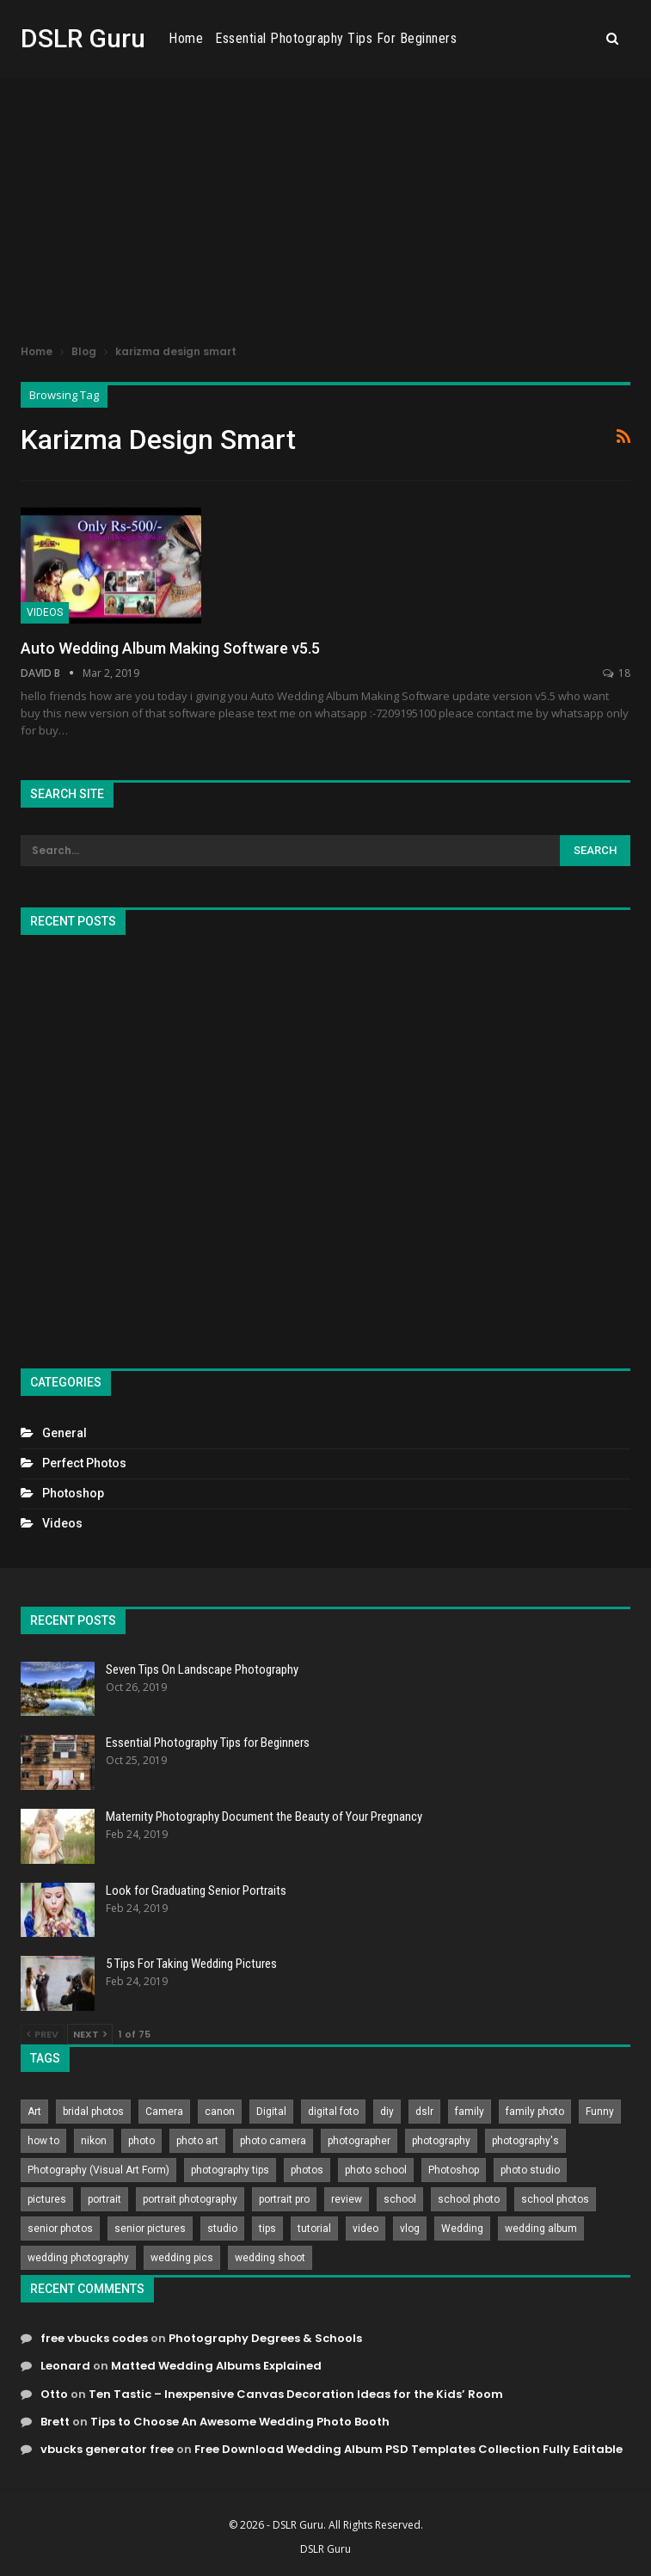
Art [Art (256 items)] (34, 2112)
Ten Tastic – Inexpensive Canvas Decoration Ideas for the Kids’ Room (296, 2394)
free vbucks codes (94, 2338)
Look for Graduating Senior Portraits (196, 1890)
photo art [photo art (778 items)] (197, 2141)
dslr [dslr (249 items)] (424, 2112)
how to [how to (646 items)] (43, 2141)
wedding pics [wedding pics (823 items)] (181, 2258)
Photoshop (73, 1493)
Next (90, 2034)
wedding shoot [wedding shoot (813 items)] (270, 2258)
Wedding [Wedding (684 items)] (462, 2228)
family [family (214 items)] (469, 2112)
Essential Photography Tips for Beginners (427, 38)
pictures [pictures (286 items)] (47, 2199)
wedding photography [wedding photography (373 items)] (78, 2258)
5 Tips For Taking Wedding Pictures (191, 1963)
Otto (54, 2394)
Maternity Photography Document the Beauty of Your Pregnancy (264, 1816)
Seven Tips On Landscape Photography (202, 1669)
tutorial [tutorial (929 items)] (314, 2228)
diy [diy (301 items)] (387, 2112)
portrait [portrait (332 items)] (104, 2199)
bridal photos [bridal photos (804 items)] (93, 2112)
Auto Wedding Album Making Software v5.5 (170, 648)
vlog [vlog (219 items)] (410, 2228)
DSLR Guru (83, 38)
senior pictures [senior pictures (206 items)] (150, 2228)
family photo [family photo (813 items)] (535, 2112)
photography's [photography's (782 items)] (525, 2141)
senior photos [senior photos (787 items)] (60, 2228)
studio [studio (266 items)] (222, 2228)
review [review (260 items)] (346, 2199)
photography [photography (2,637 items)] (441, 2141)
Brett (55, 2421)
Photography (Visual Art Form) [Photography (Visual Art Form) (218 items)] (98, 2170)
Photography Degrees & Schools (265, 2338)
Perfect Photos (84, 1463)
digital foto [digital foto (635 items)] (333, 2112)
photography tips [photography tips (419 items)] (230, 2170)
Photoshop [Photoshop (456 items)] (453, 2170)
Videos (45, 612)
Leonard (65, 2366)
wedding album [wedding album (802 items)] (541, 2228)
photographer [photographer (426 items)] (359, 2141)
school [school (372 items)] (400, 2199)
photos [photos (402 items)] (307, 2170)
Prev (42, 2034)
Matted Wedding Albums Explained (216, 2366)
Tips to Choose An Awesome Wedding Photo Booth (240, 2421)
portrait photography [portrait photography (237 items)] (190, 2199)
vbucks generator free (107, 2449)
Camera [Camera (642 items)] (164, 2112)
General (64, 1433)
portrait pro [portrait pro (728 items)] (284, 2199)
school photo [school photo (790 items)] (469, 2199)
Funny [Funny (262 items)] (600, 2112)
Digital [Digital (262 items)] (271, 2112)
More (575, 39)
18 (616, 673)
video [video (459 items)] (365, 2228)
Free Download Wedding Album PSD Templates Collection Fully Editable (408, 2449)
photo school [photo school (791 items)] (376, 2170)
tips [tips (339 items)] (267, 2228)
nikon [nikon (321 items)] (94, 2141)
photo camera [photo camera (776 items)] (273, 2141)
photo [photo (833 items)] (141, 2141)
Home (277, 38)
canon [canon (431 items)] (220, 2112)
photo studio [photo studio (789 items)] (530, 2170)
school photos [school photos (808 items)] (555, 2199)
